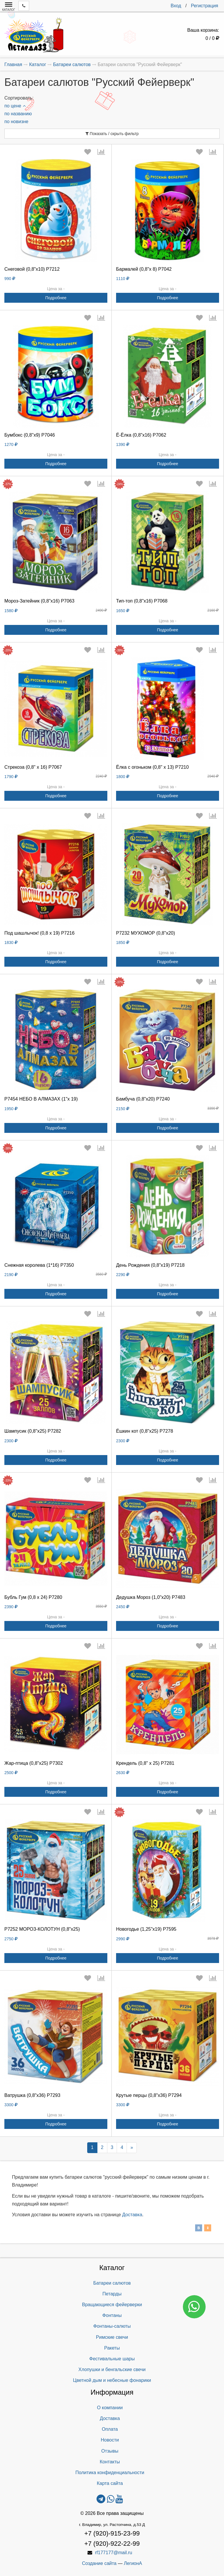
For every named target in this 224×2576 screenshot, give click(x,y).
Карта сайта (110, 2483)
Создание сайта (99, 2563)
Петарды (111, 2293)
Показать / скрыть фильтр (112, 133)
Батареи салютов (112, 2283)
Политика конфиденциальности (109, 2472)
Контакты (110, 2461)
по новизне (16, 121)
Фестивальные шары (112, 2358)
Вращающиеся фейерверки (112, 2304)
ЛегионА (133, 2563)
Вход (176, 5)
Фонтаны (112, 2315)
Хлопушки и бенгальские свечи (112, 2369)
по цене (15, 105)
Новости (110, 2439)
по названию (18, 113)
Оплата (110, 2429)
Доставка (132, 2214)
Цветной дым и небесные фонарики (112, 2380)
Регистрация (204, 5)
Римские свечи (112, 2337)
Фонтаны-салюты (112, 2326)
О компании (110, 2407)
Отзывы (109, 2451)
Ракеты (112, 2347)
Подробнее (55, 297)
